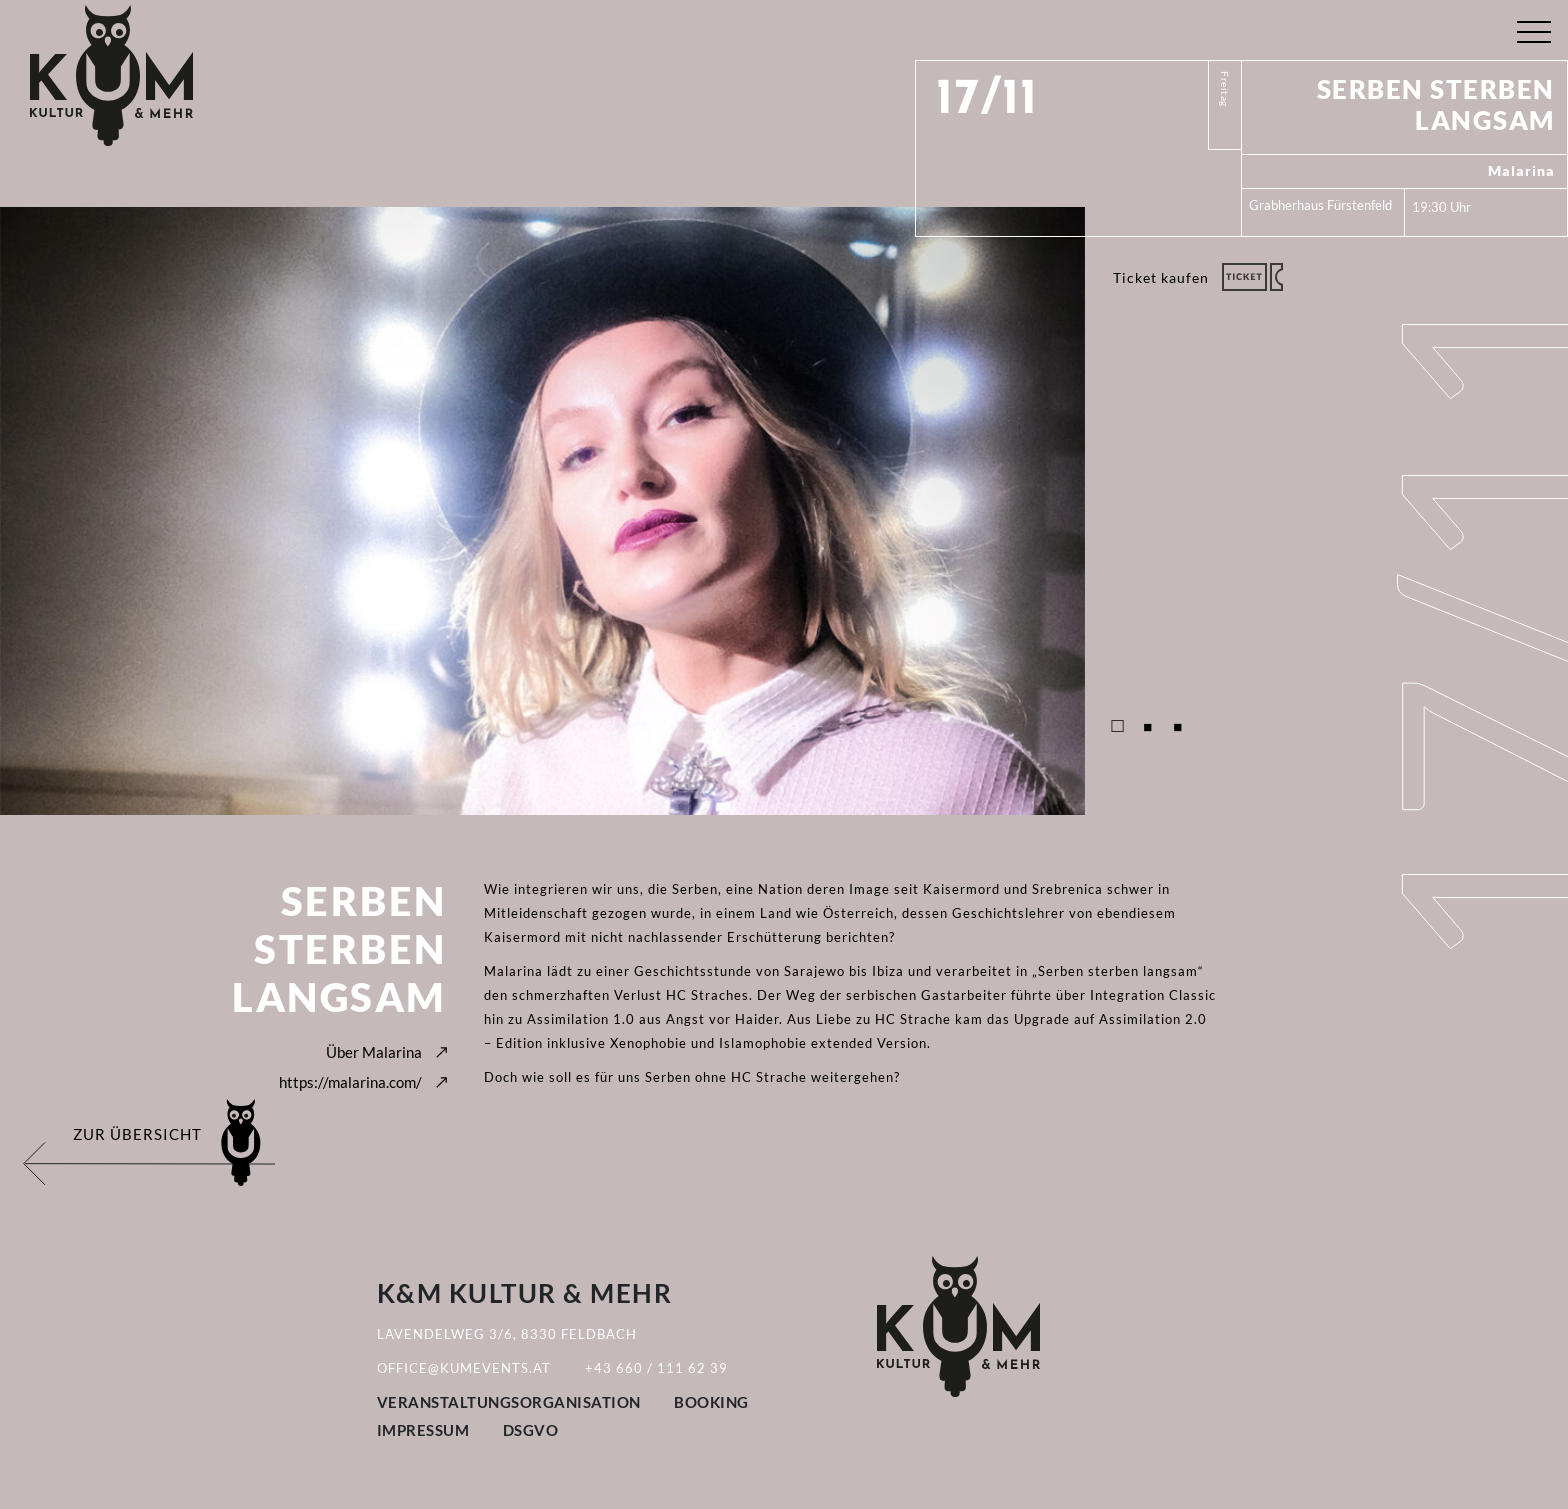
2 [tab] (1148, 727)
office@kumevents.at (464, 1368)
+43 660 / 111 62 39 (656, 1368)
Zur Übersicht (137, 1134)
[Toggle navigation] (1533, 27)
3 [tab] (1178, 727)
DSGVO (531, 1430)
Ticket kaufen (1161, 277)
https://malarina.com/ (350, 1082)
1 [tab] (1118, 727)
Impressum (423, 1430)
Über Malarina (374, 1052)
